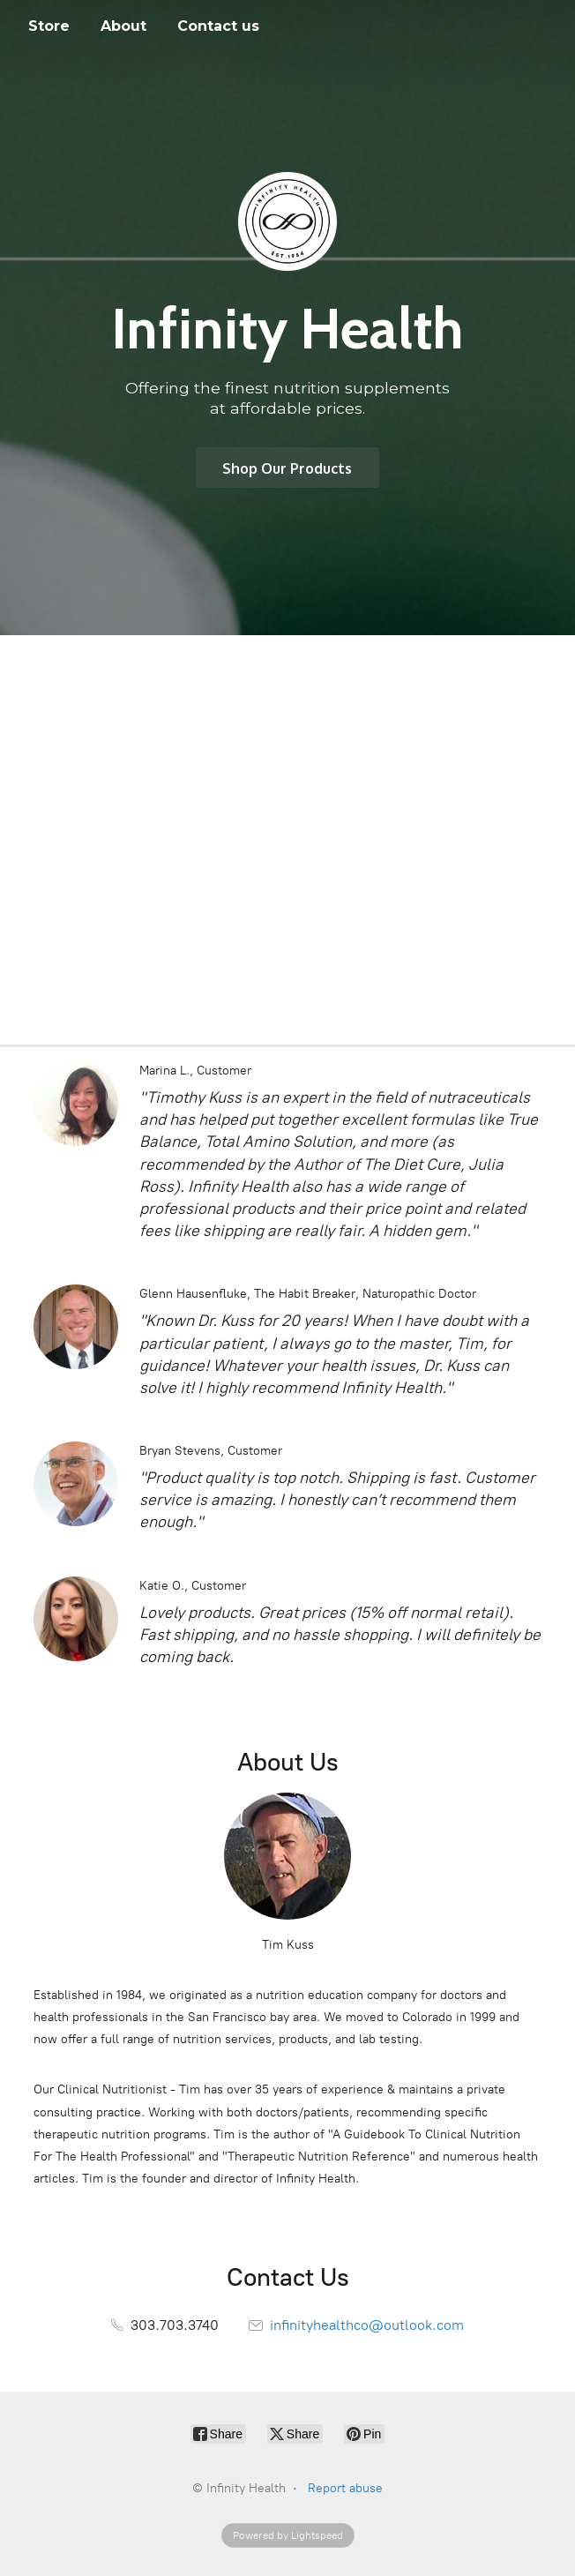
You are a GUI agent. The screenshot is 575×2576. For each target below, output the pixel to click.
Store (49, 26)
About (123, 26)
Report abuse (345, 2488)
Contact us (218, 26)
